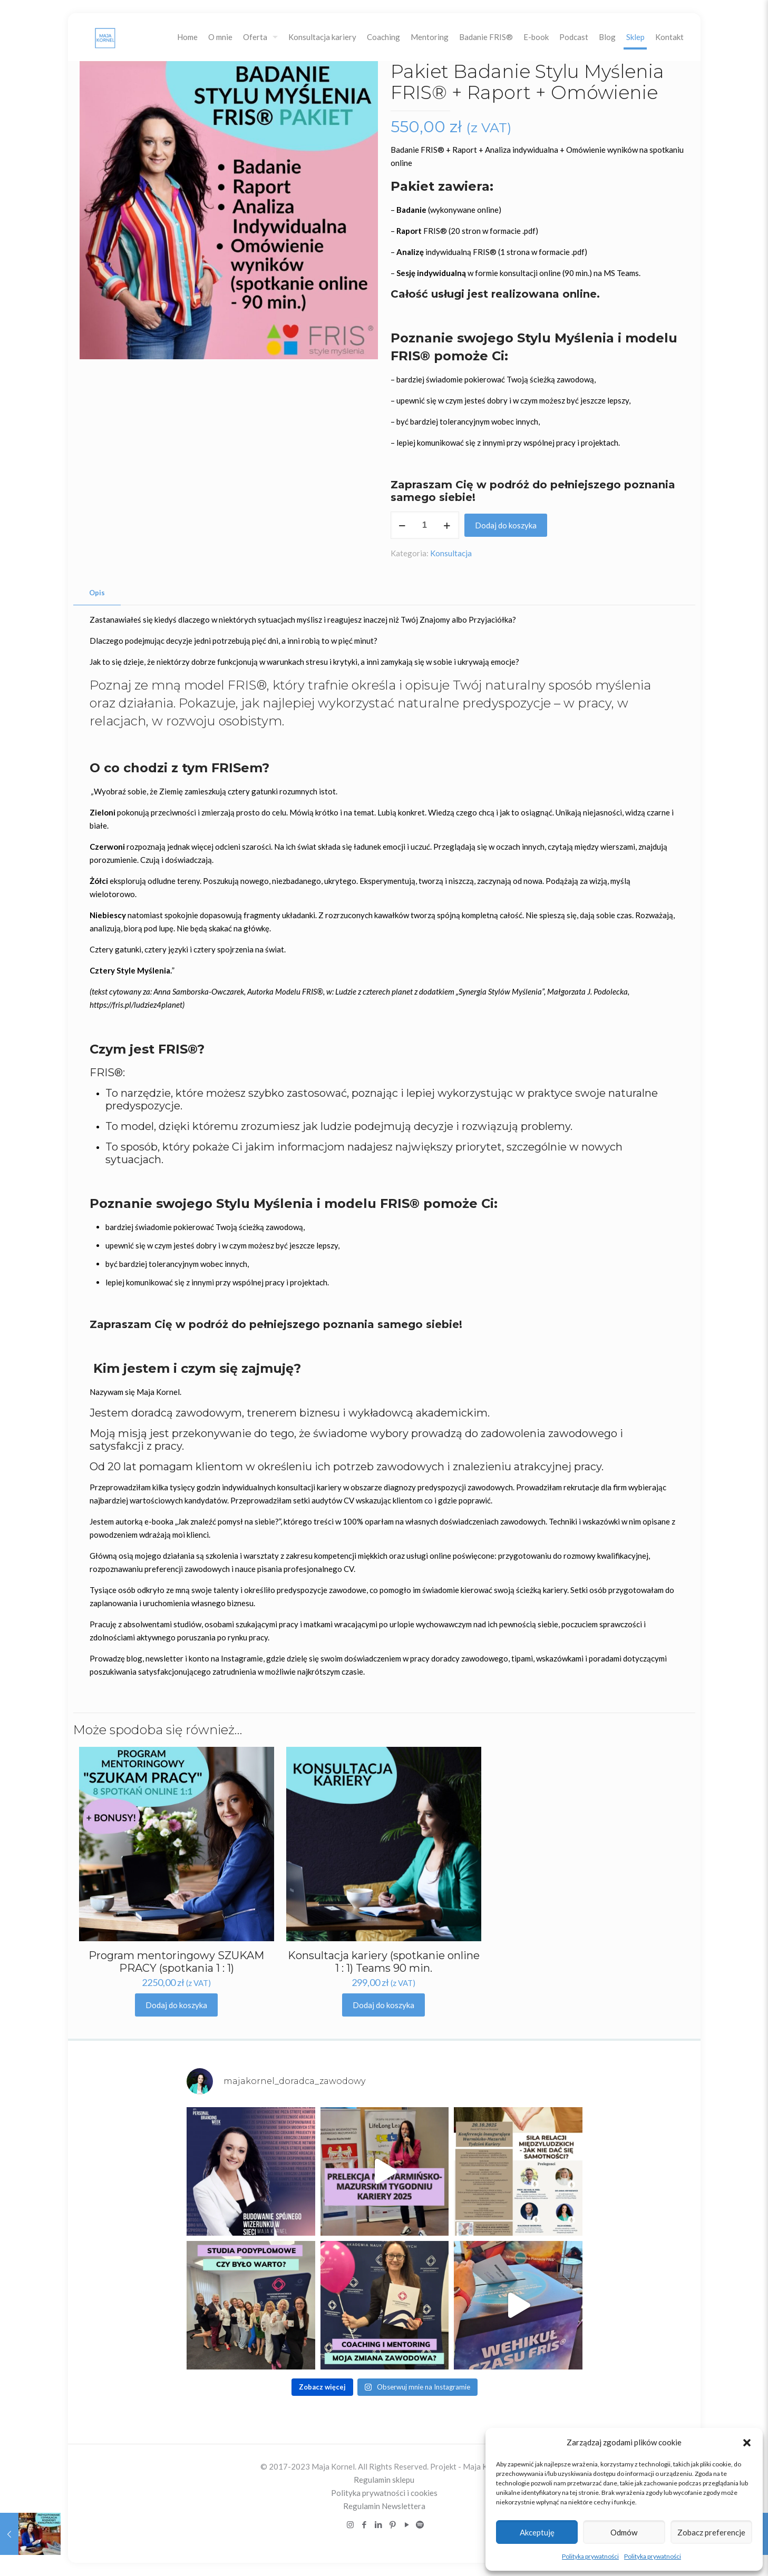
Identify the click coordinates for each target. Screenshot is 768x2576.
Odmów (623, 2532)
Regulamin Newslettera (384, 2506)
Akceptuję (537, 2532)
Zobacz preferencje (711, 2532)
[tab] (97, 593)
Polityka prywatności (590, 2556)
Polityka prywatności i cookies (384, 2493)
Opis (97, 592)
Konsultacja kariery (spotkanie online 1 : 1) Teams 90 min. (384, 1961)
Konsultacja (451, 553)
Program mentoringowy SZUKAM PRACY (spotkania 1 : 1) (176, 1961)
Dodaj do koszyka (506, 525)
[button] (747, 2442)
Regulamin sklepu (384, 2479)
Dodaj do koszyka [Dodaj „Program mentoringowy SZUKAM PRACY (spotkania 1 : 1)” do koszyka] (176, 2005)
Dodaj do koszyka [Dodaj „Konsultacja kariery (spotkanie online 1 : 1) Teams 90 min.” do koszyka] (383, 2005)
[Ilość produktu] (425, 525)
